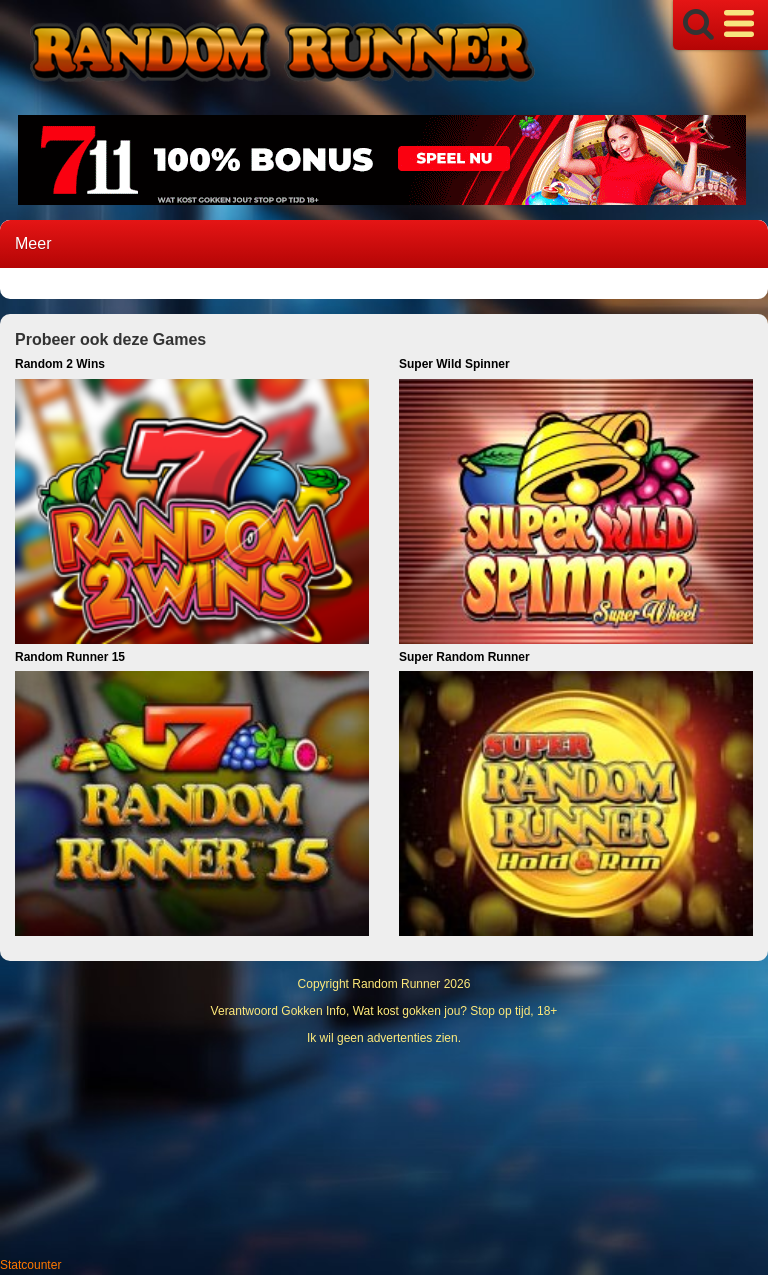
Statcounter (30, 1265)
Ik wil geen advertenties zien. (384, 1038)
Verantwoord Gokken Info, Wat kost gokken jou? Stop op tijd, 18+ (384, 1011)
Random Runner (396, 984)
